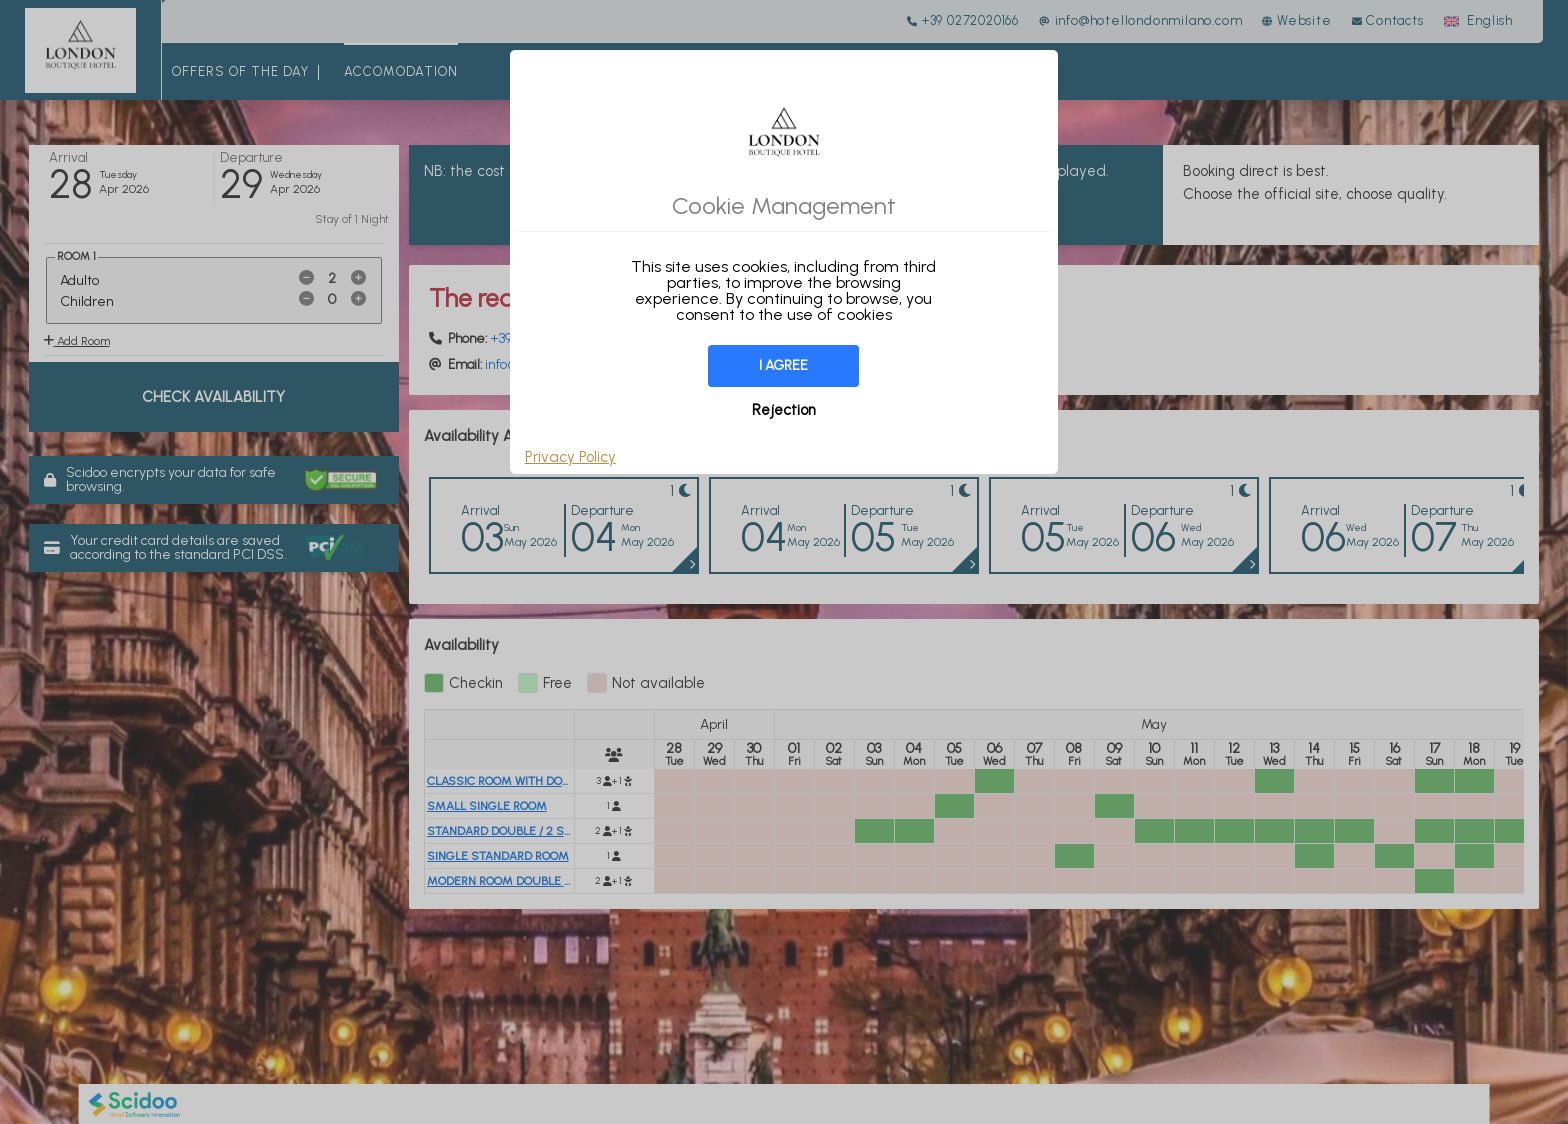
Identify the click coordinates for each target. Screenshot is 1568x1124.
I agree (783, 365)
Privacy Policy (570, 457)
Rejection (784, 410)
